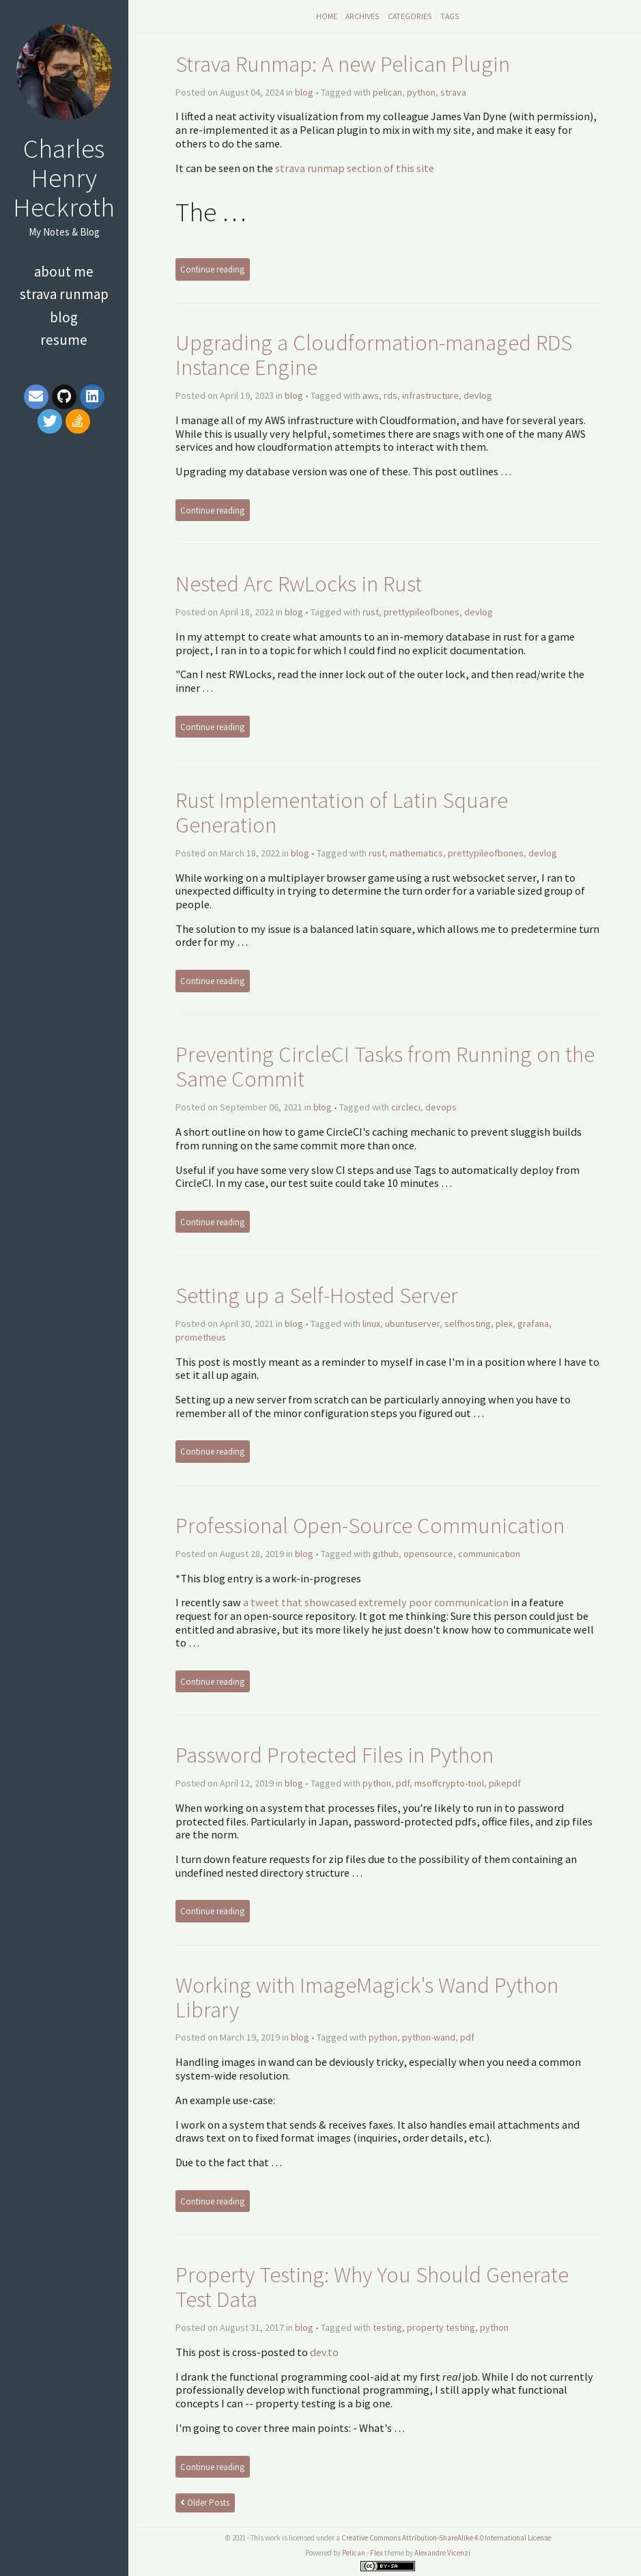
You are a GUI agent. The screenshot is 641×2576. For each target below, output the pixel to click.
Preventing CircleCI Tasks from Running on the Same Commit (385, 1066)
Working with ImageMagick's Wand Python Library (366, 1997)
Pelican (353, 2553)
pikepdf (505, 1783)
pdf (403, 1783)
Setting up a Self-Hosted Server (316, 1295)
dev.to (324, 2352)
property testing (441, 2327)
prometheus (200, 1337)
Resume (63, 340)
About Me (64, 271)
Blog (64, 317)
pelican (387, 92)
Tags (449, 16)
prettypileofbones (421, 612)
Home (327, 16)
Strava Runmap (64, 294)
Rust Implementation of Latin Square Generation (341, 812)
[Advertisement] (64, 543)
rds (390, 395)
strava (453, 92)
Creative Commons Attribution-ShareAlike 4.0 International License (446, 2538)
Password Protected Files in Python (334, 1755)
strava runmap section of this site (354, 168)
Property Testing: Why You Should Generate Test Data (372, 2286)
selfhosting (467, 1323)
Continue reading (212, 269)
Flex (376, 2553)
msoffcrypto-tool (449, 1783)
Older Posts (204, 2502)
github (386, 1554)
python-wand (428, 2037)
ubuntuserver (412, 1323)
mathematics (416, 853)
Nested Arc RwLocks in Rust (298, 584)
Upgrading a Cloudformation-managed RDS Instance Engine (373, 354)
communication (489, 1554)
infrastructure (430, 395)
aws (370, 395)
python (421, 92)
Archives (362, 16)
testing (387, 2327)
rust (370, 612)
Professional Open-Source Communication (370, 1525)
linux (371, 1323)
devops (441, 1107)
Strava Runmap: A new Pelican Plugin (342, 64)
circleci (406, 1107)
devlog (478, 395)
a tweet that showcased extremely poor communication (376, 1602)
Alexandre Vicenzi (442, 2553)
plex (504, 1323)
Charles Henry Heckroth (64, 177)
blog (304, 92)
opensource (428, 1554)
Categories (410, 16)
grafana (533, 1323)
